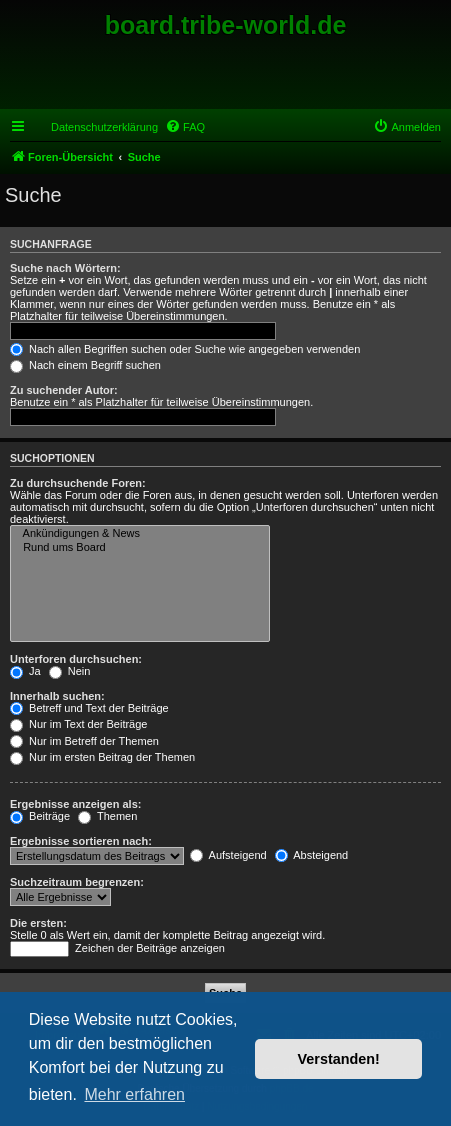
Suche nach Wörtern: (65, 268)
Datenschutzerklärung (104, 127)
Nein (70, 671)
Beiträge (40, 816)
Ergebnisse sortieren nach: (81, 841)
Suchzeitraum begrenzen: (77, 882)
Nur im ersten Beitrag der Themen (102, 757)
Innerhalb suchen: (57, 696)
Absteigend (312, 855)
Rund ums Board (140, 548)
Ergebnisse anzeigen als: (75, 804)
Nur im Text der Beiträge (78, 724)
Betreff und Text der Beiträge (89, 708)
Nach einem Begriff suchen (85, 365)
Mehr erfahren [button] (134, 1094)
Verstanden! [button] (339, 1059)
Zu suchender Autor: (64, 390)
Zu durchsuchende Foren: (78, 483)
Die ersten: (38, 923)
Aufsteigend (228, 855)
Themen (107, 816)
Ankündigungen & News (140, 534)
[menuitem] (185, 127)
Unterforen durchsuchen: (76, 659)
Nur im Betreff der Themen (84, 741)
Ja (25, 671)
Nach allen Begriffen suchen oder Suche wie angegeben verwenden (185, 349)
